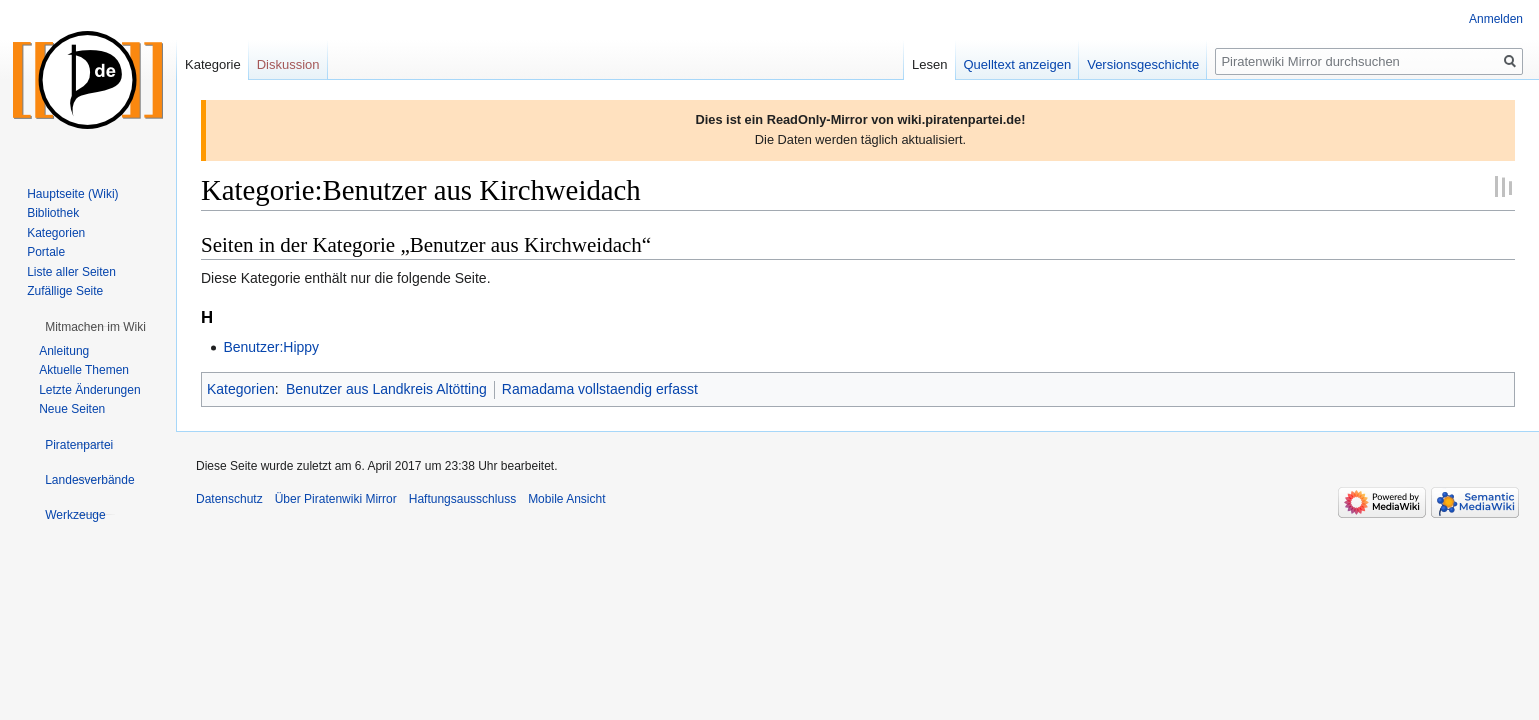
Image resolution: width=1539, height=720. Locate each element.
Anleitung (64, 351)
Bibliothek (53, 213)
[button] (95, 327)
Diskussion (288, 64)
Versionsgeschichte (1143, 64)
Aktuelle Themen (84, 370)
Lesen (929, 64)
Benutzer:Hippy (271, 347)
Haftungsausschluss (462, 499)
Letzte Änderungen (89, 390)
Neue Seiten (72, 409)
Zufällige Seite (65, 291)
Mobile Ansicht (566, 499)
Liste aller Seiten (71, 272)
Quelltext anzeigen (1018, 64)
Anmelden (1496, 19)
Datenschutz (229, 499)
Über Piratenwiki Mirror (336, 499)
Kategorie (213, 64)
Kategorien (241, 389)
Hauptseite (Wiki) (72, 194)
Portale (46, 252)
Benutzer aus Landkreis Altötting (386, 389)
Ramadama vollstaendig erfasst (600, 389)
